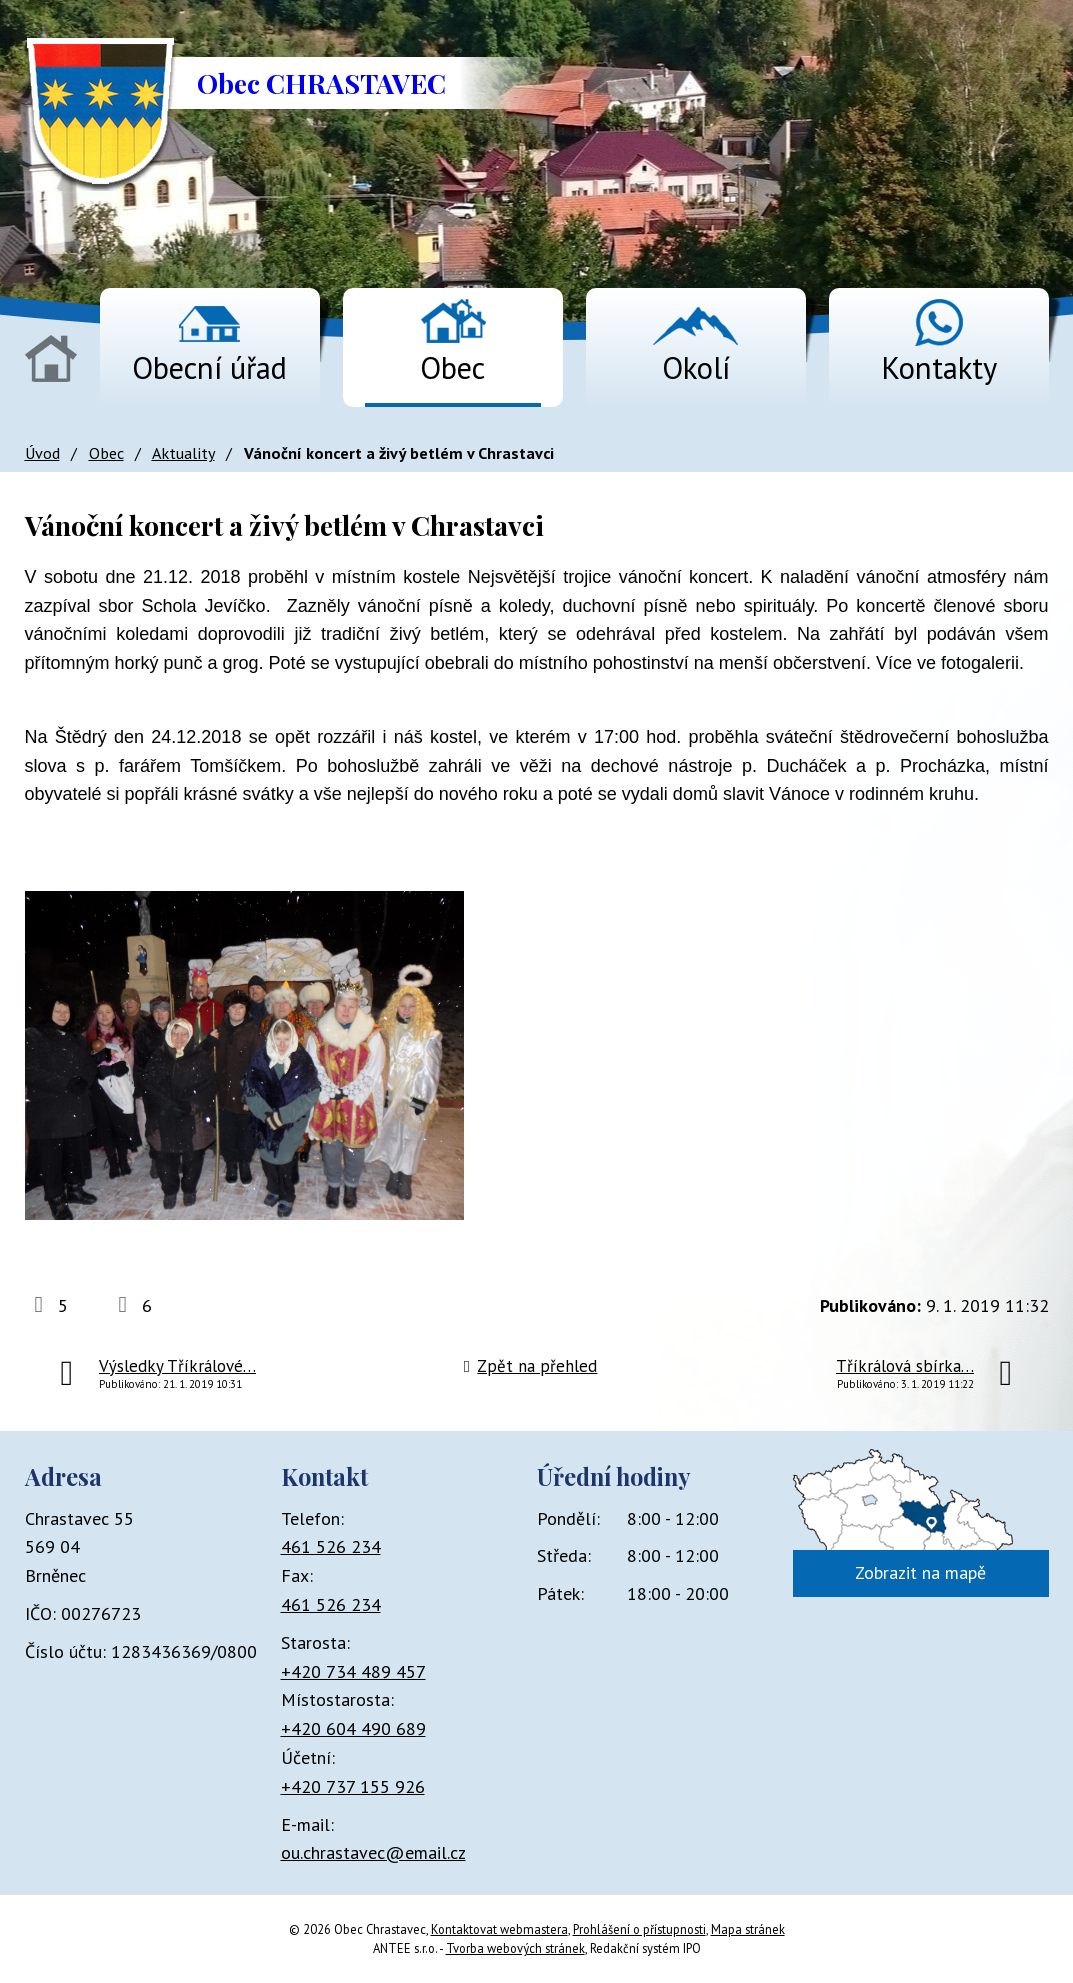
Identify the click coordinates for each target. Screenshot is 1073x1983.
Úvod (51, 358)
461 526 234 (331, 1546)
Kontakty (939, 367)
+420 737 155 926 (353, 1786)
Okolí (696, 367)
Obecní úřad (209, 367)
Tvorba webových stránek (515, 1948)
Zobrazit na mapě (920, 1572)
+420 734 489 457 (353, 1671)
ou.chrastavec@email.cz (373, 1852)
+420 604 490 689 (353, 1728)
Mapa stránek (748, 1929)
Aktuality (183, 453)
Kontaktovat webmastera (499, 1929)
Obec (452, 367)
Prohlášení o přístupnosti (639, 1929)
